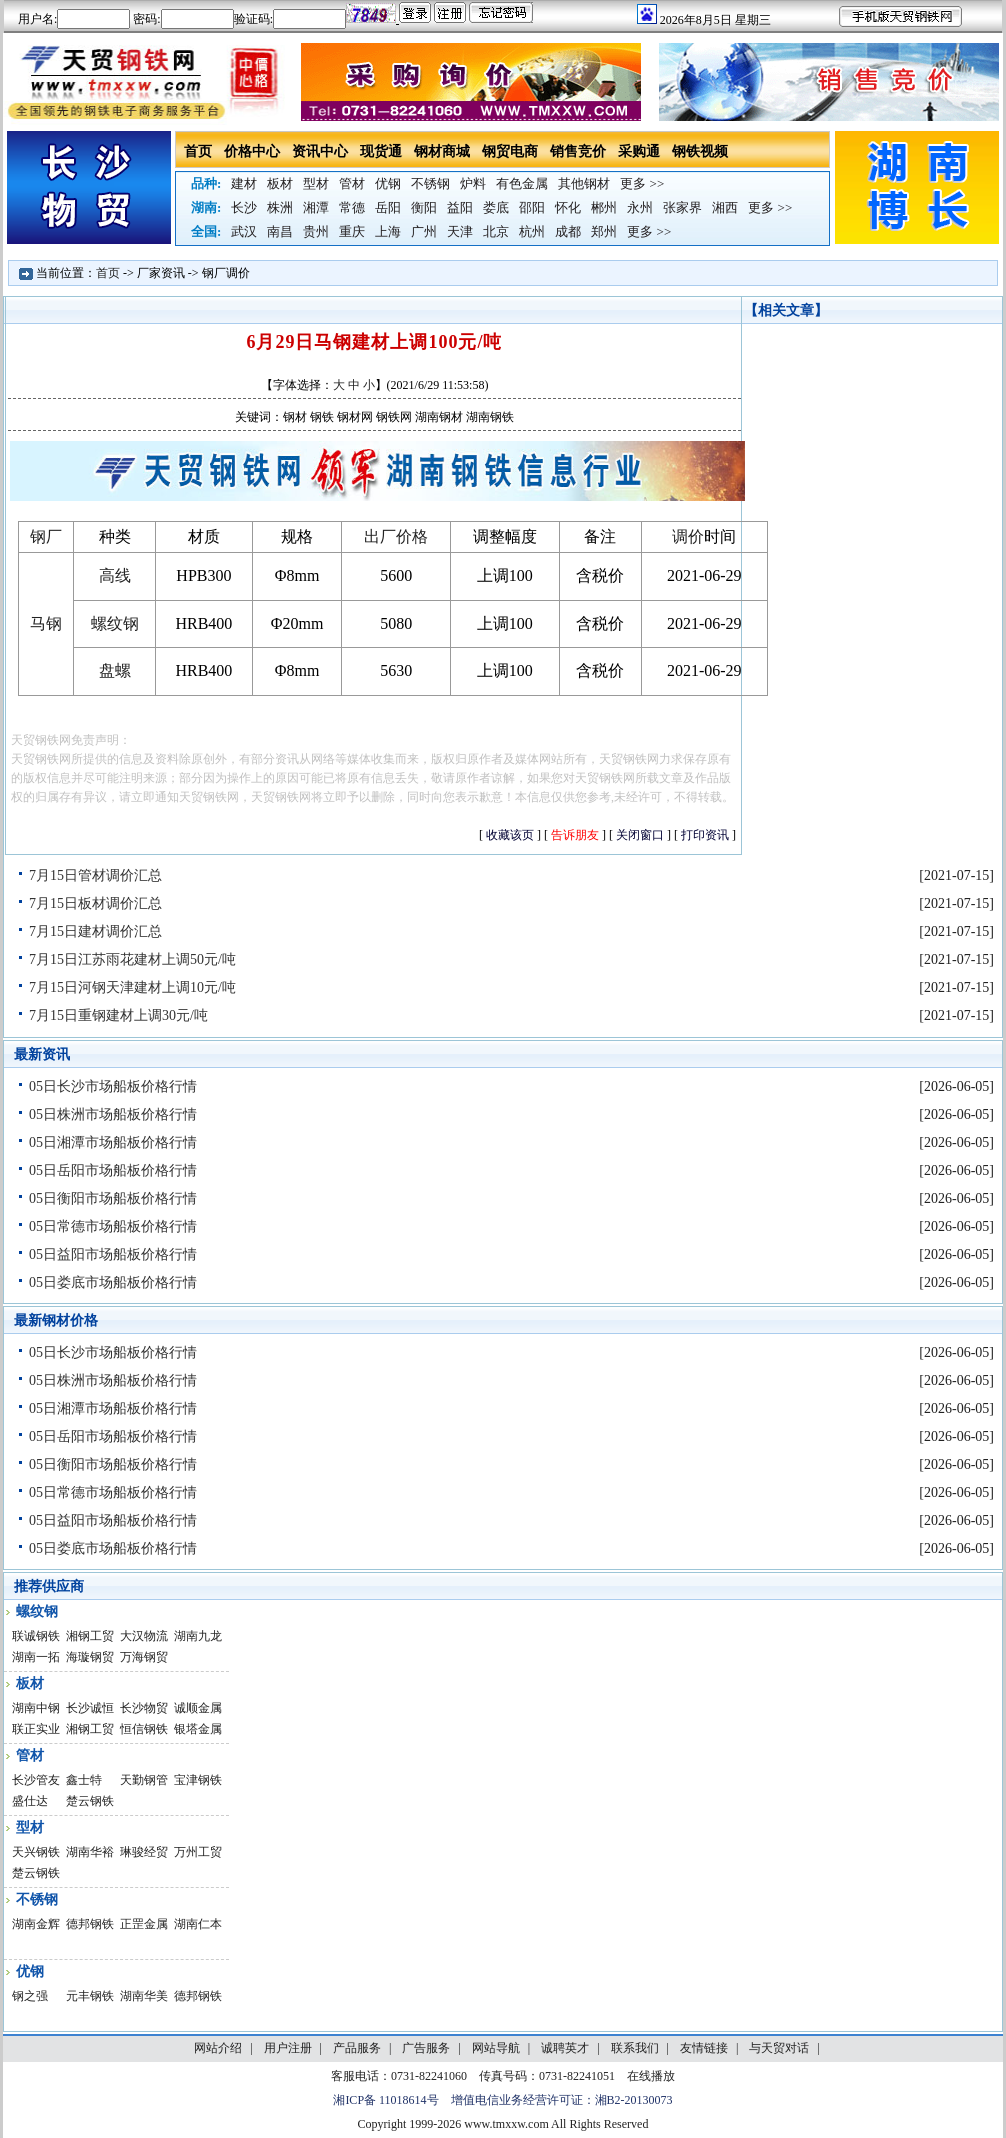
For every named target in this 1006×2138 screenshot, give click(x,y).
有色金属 (522, 183)
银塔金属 (198, 1729)
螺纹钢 (115, 623)
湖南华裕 (90, 1852)
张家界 (682, 207)
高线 (115, 575)
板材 (280, 183)
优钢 (388, 183)
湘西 (725, 207)
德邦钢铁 (90, 1924)
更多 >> (642, 183)
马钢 (46, 623)
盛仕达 (30, 1801)
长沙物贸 (144, 1708)
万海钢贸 (144, 1657)
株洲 (280, 207)
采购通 (639, 151)
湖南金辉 (36, 1924)
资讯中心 (320, 151)
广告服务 (426, 2048)
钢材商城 (442, 151)
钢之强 (30, 1996)
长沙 (244, 207)
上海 (388, 231)
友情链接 (704, 2048)
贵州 (316, 231)
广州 (424, 231)
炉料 (473, 183)
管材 (352, 183)
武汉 (244, 231)
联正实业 (36, 1729)
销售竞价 (578, 151)
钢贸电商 (510, 151)
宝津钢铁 (198, 1780)
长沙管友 (36, 1780)
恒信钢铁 (144, 1729)
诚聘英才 (565, 2048)
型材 (316, 183)
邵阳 (532, 207)
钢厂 (46, 536)
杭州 (532, 231)
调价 (688, 536)
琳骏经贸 (144, 1852)
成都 (568, 231)
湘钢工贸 (90, 1636)
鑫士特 (84, 1780)
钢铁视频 (700, 151)
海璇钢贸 (90, 1657)
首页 (198, 151)
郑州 (604, 231)
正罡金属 (144, 1924)
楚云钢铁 (90, 1801)
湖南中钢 (36, 1708)
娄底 (496, 207)
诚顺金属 (198, 1708)
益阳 (460, 207)
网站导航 (496, 2048)
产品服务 (357, 2048)
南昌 (280, 231)
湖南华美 (144, 1996)
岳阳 (388, 207)
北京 (496, 231)
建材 (244, 183)
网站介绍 (218, 2048)
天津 (460, 231)
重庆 (352, 231)
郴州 (604, 207)
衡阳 (424, 207)
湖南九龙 (198, 1636)
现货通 (381, 151)
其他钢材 (584, 183)
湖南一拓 (36, 1657)
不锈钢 (430, 183)
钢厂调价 (226, 273)
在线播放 (651, 2076)
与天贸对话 (779, 2048)
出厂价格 (396, 536)
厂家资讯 (161, 273)
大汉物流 (144, 1636)
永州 (640, 207)
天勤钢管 (144, 1780)
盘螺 (115, 670)
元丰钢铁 (90, 1996)
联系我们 (635, 2048)
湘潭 (316, 207)
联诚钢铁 (36, 1636)
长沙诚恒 (90, 1708)
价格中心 (252, 151)
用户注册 (288, 2048)
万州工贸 (198, 1852)
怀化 (568, 207)
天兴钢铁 (36, 1852)
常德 (352, 207)
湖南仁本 (198, 1924)
